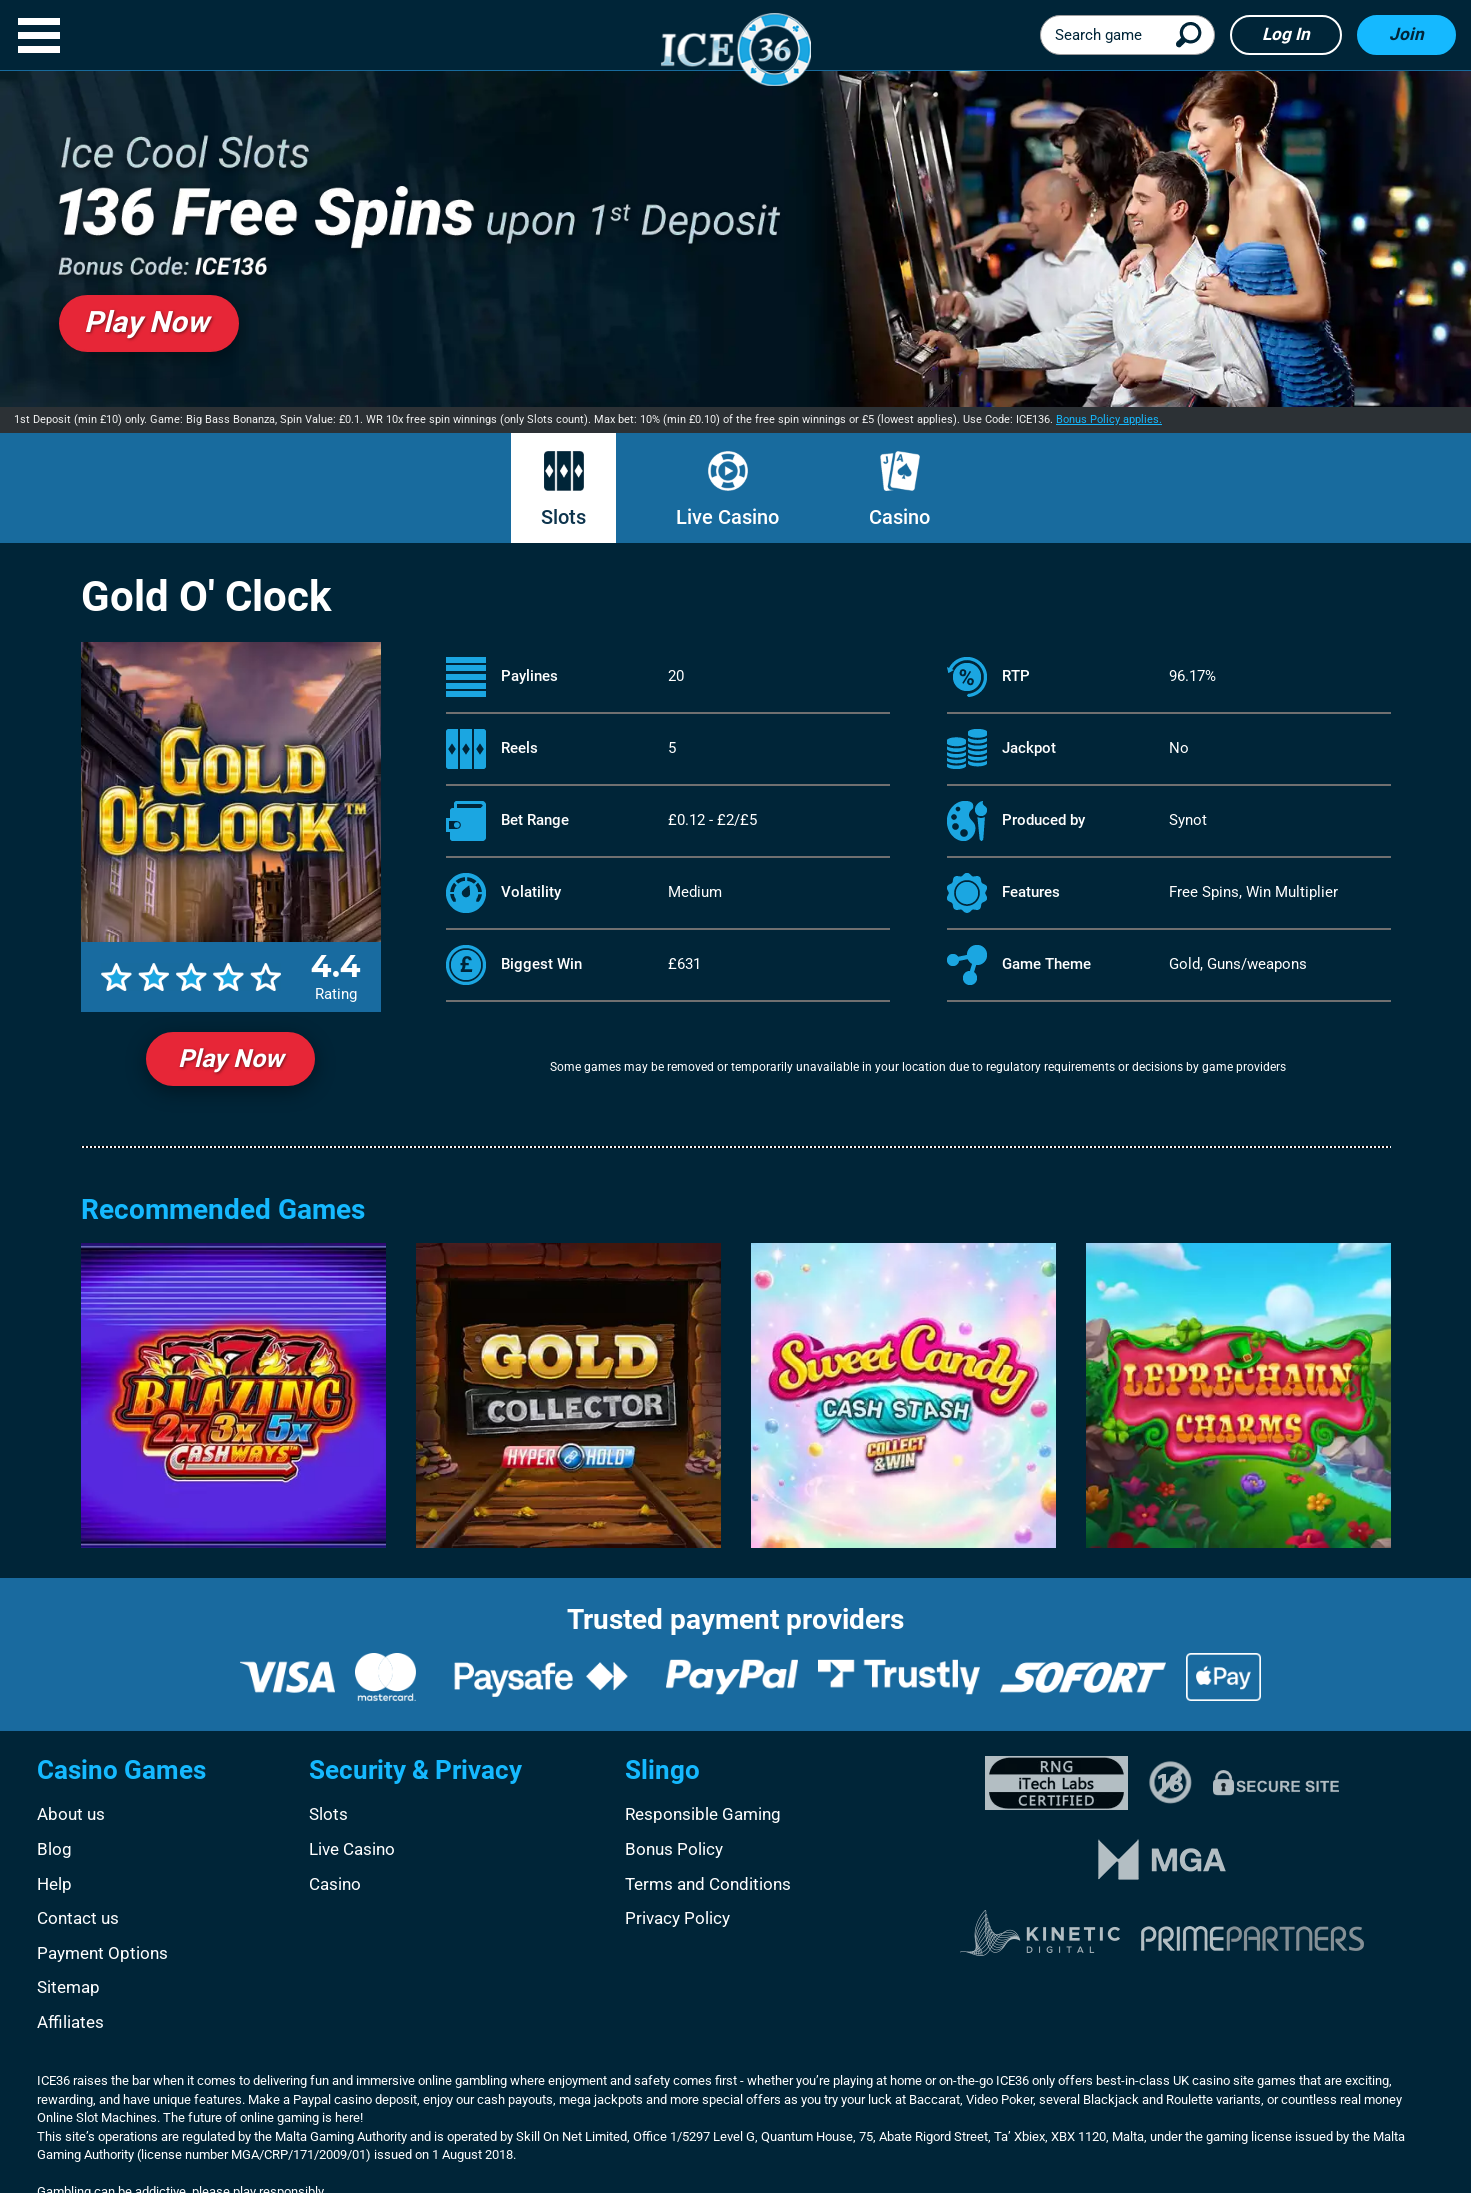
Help (54, 1884)
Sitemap (68, 1987)
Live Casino (727, 517)
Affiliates (70, 2022)
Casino (899, 517)
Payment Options (102, 1953)
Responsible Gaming (703, 1814)
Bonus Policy (674, 1849)
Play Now (230, 1058)
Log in (1286, 34)
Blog (54, 1849)
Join (1406, 34)
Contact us (78, 1918)
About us (71, 1814)
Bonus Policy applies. (1109, 419)
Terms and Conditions (708, 1884)
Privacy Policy (677, 1918)
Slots (563, 517)
